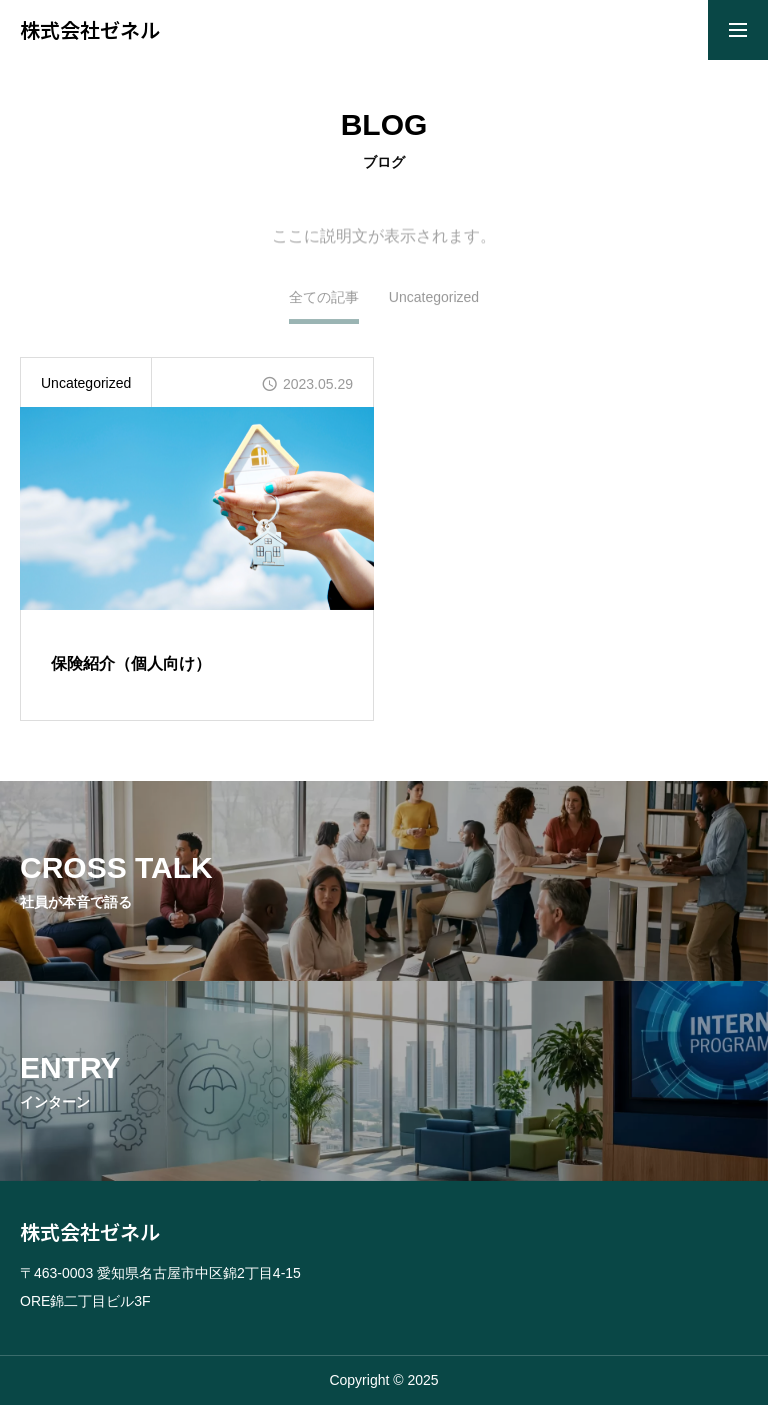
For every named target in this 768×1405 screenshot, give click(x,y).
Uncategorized (434, 303)
